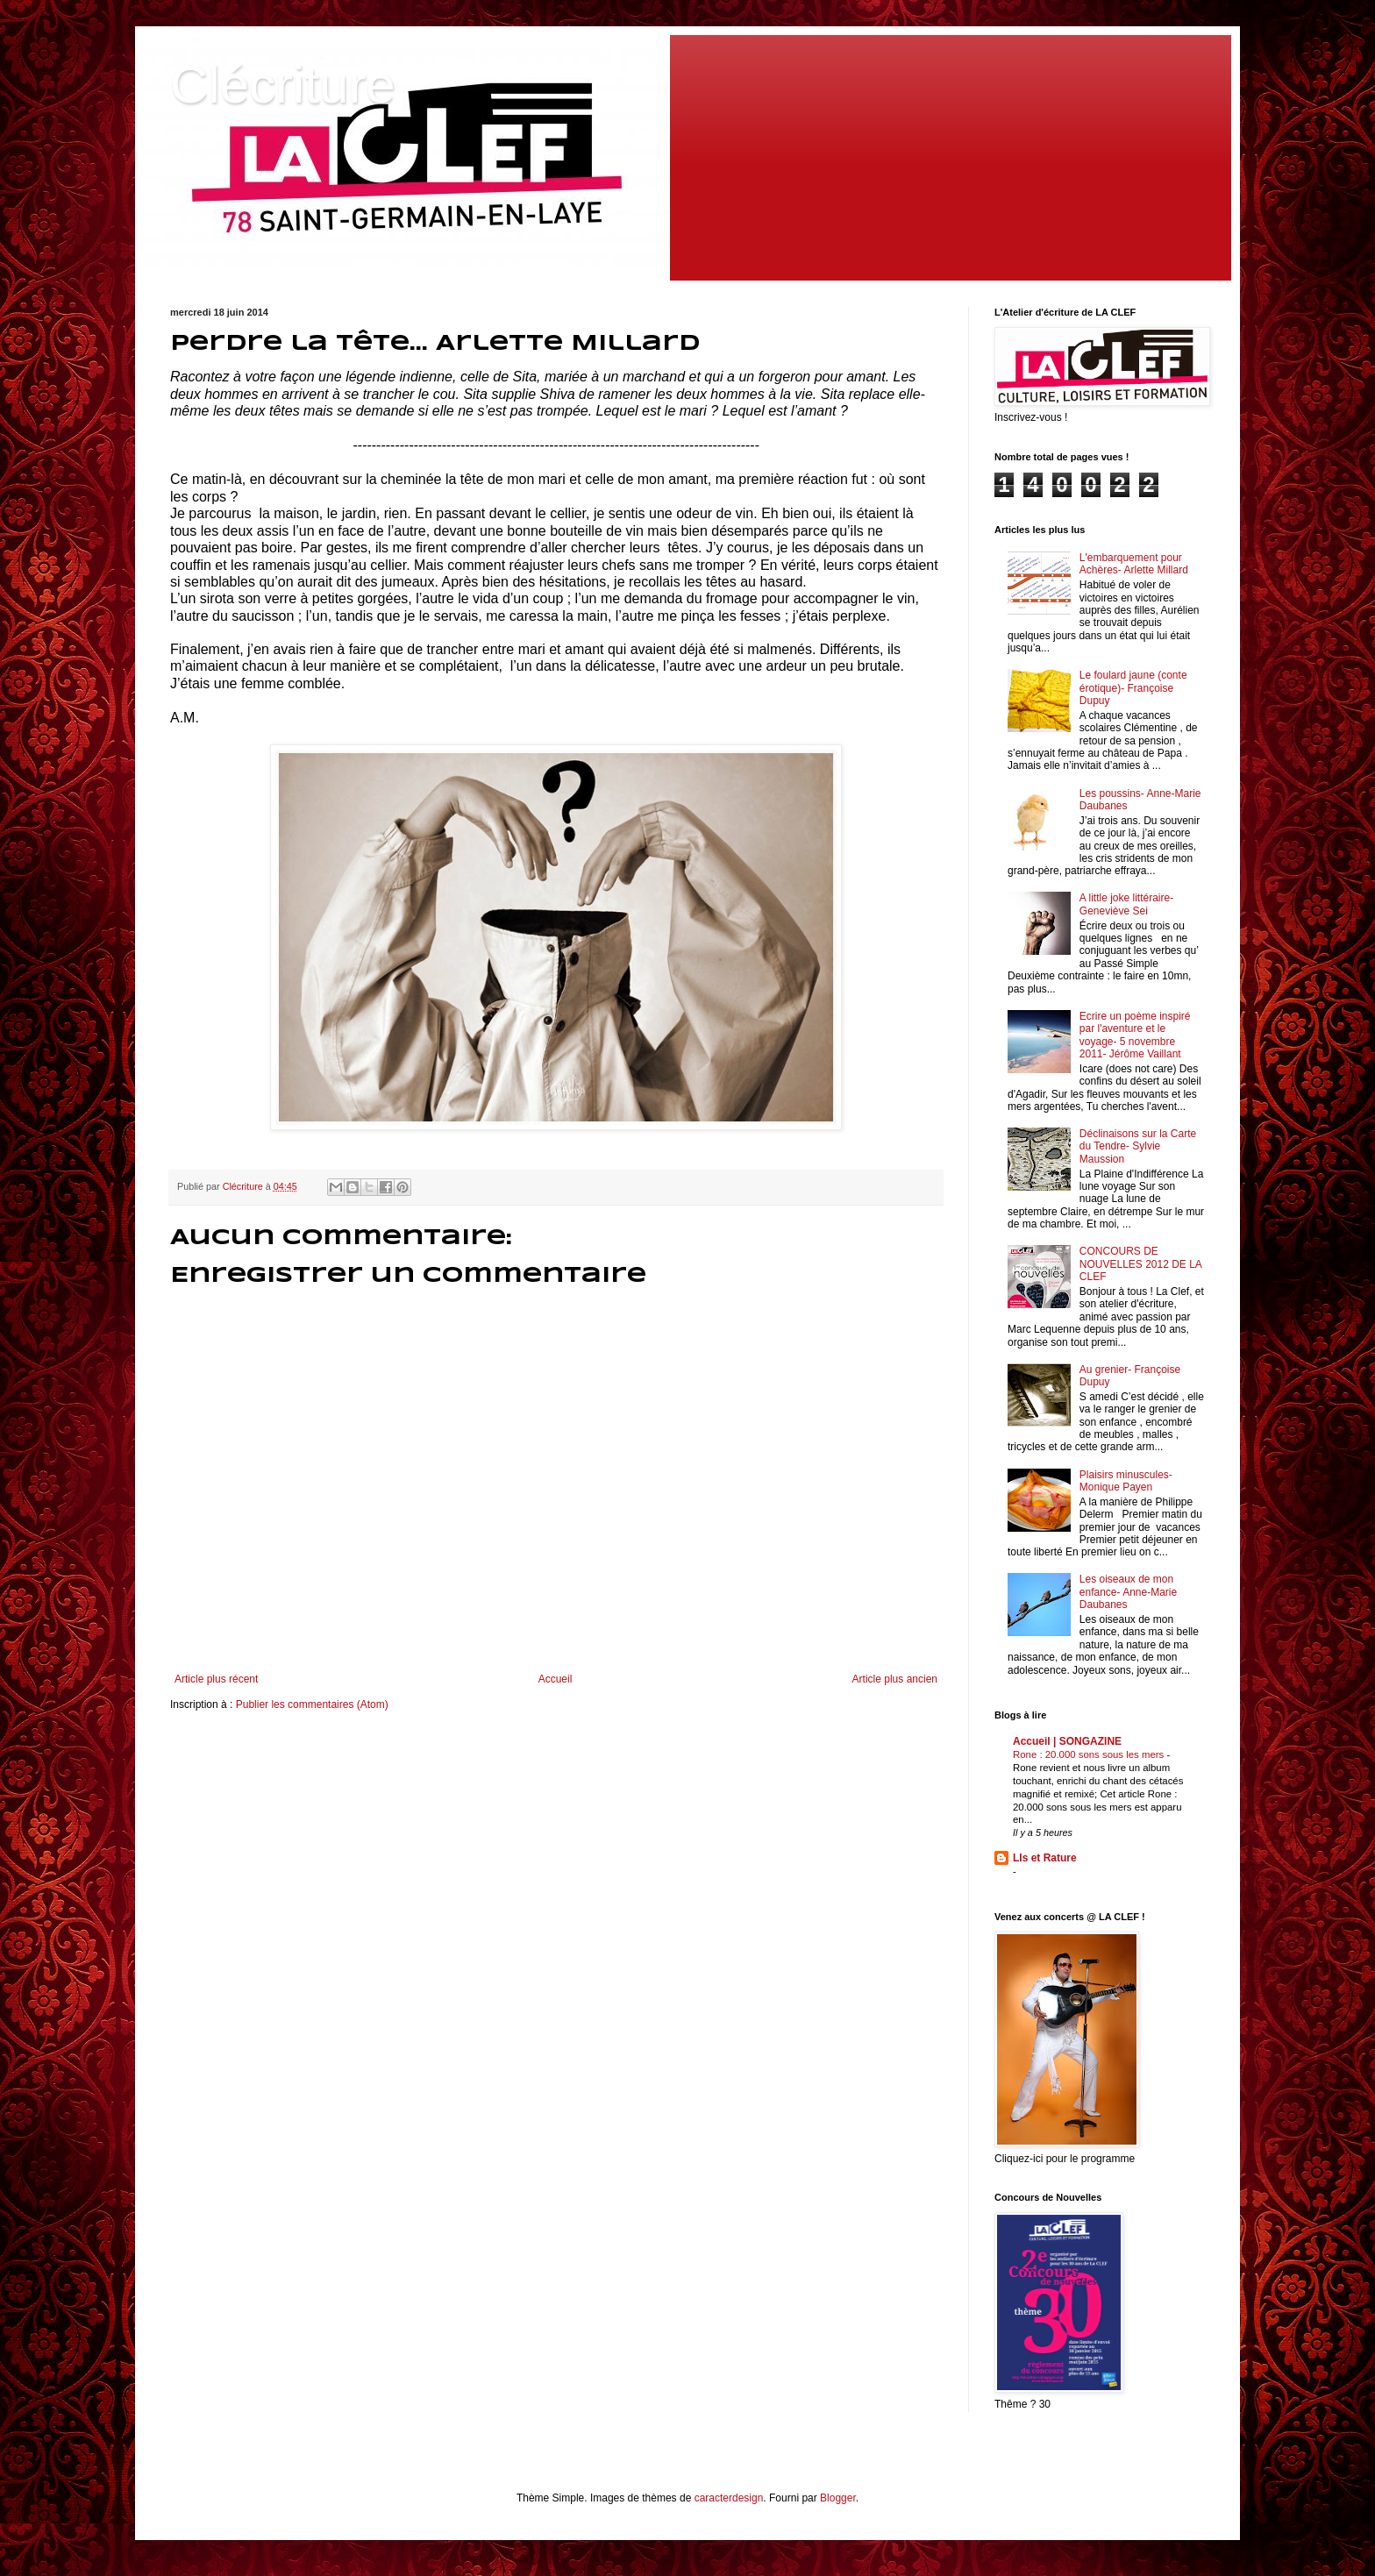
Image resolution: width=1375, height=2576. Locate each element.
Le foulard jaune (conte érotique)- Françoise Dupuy (1133, 688)
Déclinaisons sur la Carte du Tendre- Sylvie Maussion (1137, 1146)
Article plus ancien (894, 1679)
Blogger (838, 2498)
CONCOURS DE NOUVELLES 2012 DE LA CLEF (1140, 1264)
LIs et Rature (1045, 1858)
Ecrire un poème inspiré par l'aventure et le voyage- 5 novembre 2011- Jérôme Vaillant (1135, 1035)
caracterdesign (729, 2498)
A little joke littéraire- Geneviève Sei (1126, 904)
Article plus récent (216, 1679)
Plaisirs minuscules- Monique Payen (1125, 1481)
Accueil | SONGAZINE (1067, 1741)
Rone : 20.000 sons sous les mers (1089, 1754)
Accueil (555, 1679)
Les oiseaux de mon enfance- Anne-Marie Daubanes (1128, 1592)
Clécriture (282, 84)
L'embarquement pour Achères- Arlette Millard (1133, 563)
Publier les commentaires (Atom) (312, 1704)
